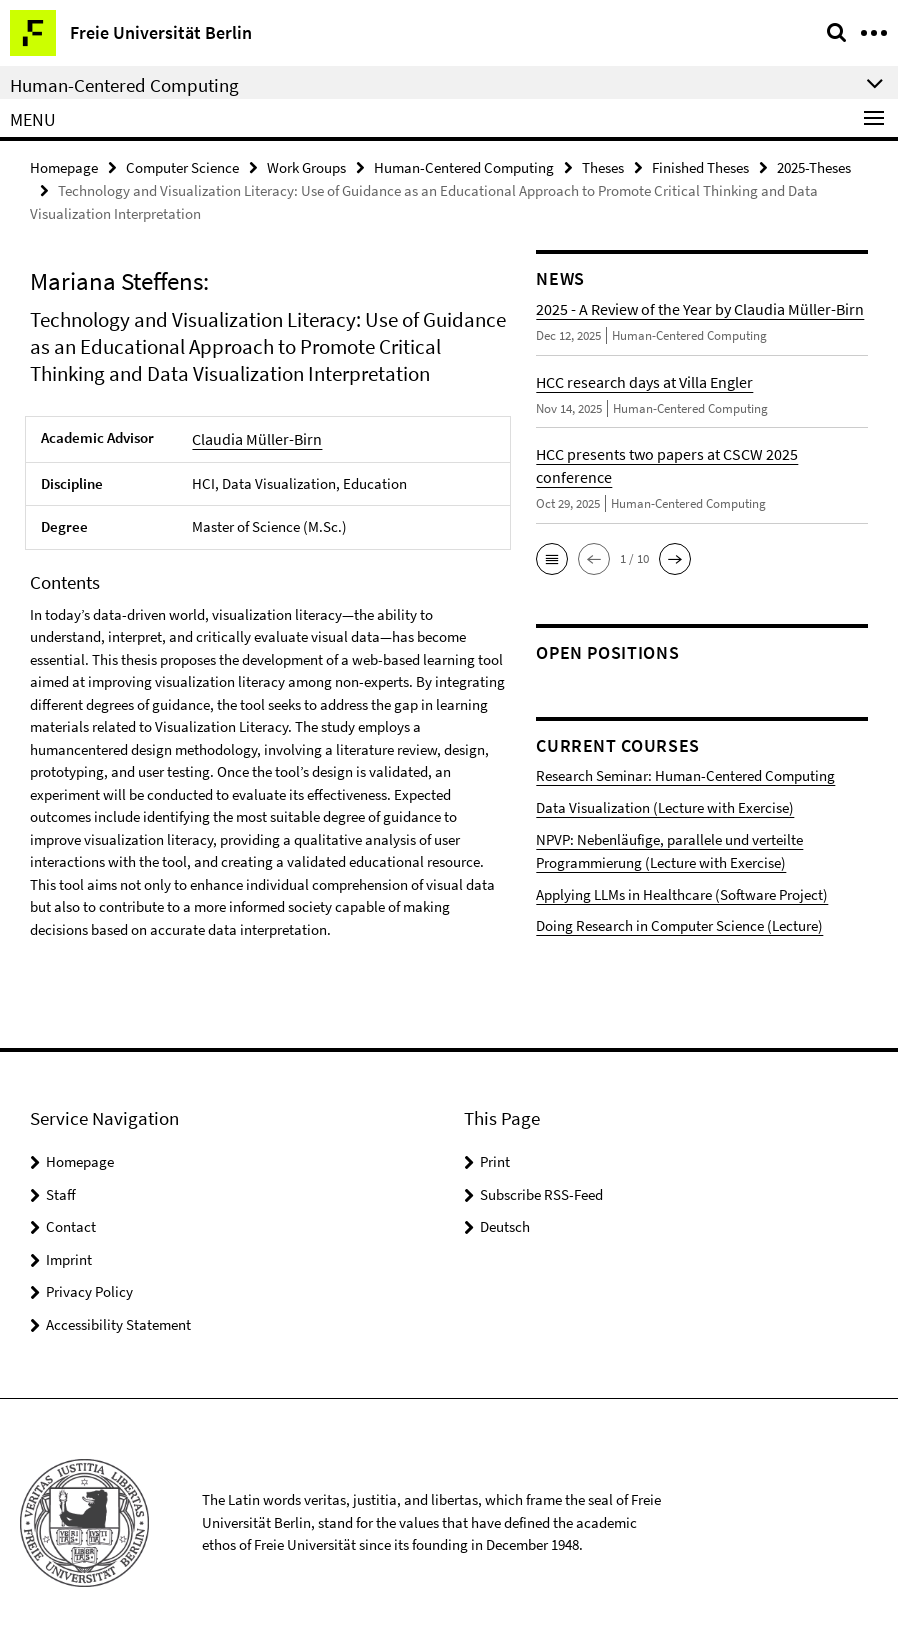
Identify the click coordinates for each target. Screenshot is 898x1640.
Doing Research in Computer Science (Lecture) (660, 906)
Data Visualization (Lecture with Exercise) (647, 801)
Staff (61, 1187)
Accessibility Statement (118, 1317)
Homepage (64, 166)
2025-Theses (814, 166)
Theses (603, 166)
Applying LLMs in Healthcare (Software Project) (662, 877)
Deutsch (505, 1220)
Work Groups (306, 166)
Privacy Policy (89, 1285)
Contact (71, 1220)
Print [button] (495, 1155)
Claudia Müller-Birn (253, 436)
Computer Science (182, 166)
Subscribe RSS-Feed (541, 1187)
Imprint (69, 1252)
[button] (552, 557)
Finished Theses (700, 166)
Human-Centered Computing (464, 166)
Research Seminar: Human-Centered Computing (665, 772)
